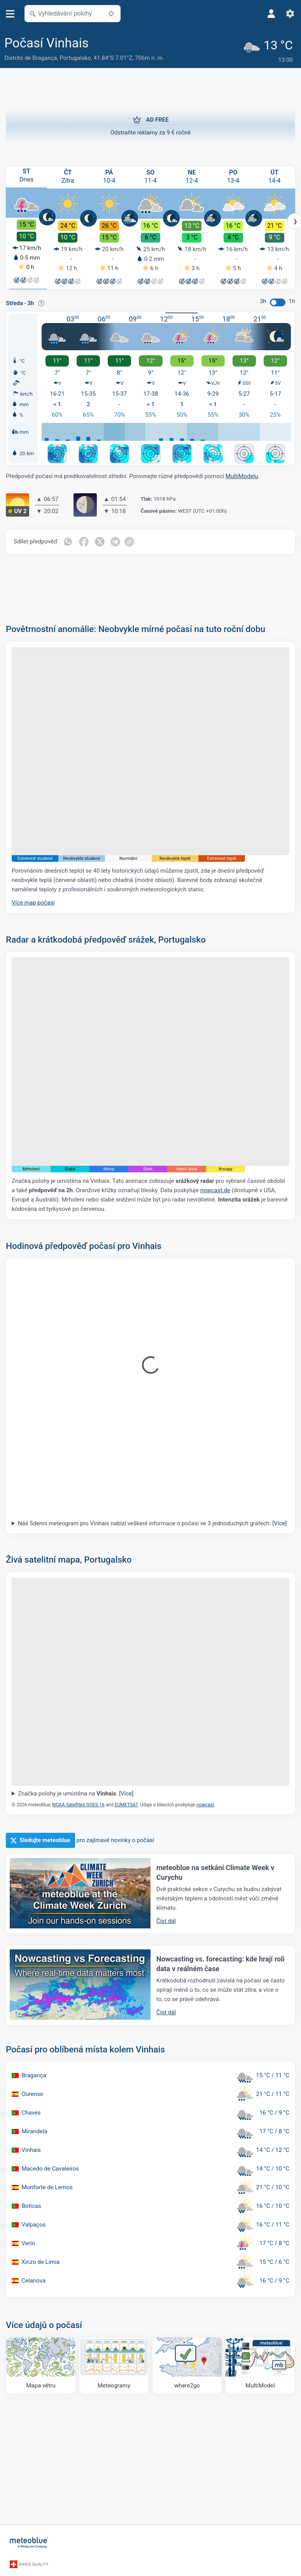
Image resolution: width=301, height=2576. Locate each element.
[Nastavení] (290, 13)
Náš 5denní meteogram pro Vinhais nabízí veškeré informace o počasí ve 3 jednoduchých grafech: (152, 1521)
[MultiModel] (260, 2363)
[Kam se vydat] (187, 2363)
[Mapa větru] (40, 2363)
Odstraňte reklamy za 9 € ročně (150, 122)
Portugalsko (75, 57)
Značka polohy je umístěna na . (75, 1791)
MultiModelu (242, 474)
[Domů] (29, 2539)
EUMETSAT (126, 1803)
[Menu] (10, 14)
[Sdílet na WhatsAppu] (68, 540)
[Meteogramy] (114, 2363)
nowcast (205, 1803)
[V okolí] (111, 13)
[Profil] (271, 13)
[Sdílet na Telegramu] (117, 540)
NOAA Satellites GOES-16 (78, 1803)
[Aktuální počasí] (269, 49)
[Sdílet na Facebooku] (84, 540)
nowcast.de (215, 1188)
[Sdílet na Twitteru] (100, 540)
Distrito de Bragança (30, 57)
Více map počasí (33, 901)
